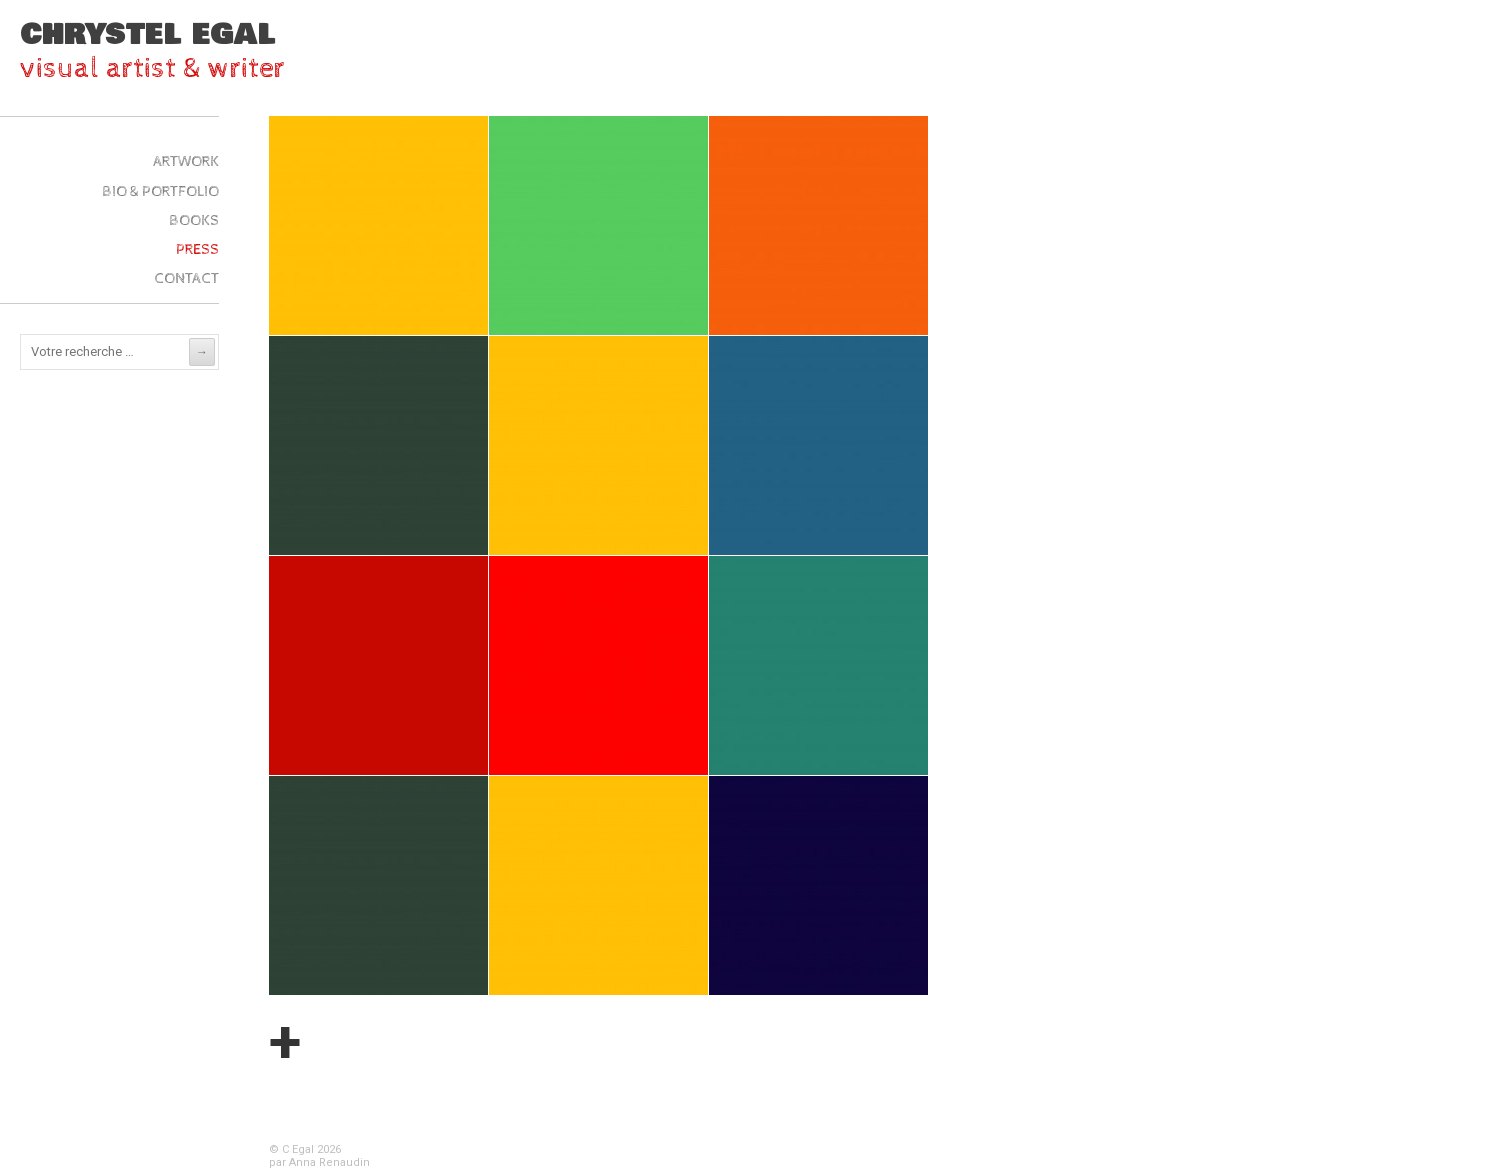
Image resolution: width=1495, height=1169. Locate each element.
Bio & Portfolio (160, 191)
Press (197, 249)
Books (194, 220)
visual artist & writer (152, 68)
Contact (186, 278)
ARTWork (186, 161)
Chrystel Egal (148, 35)
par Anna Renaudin (319, 1162)
